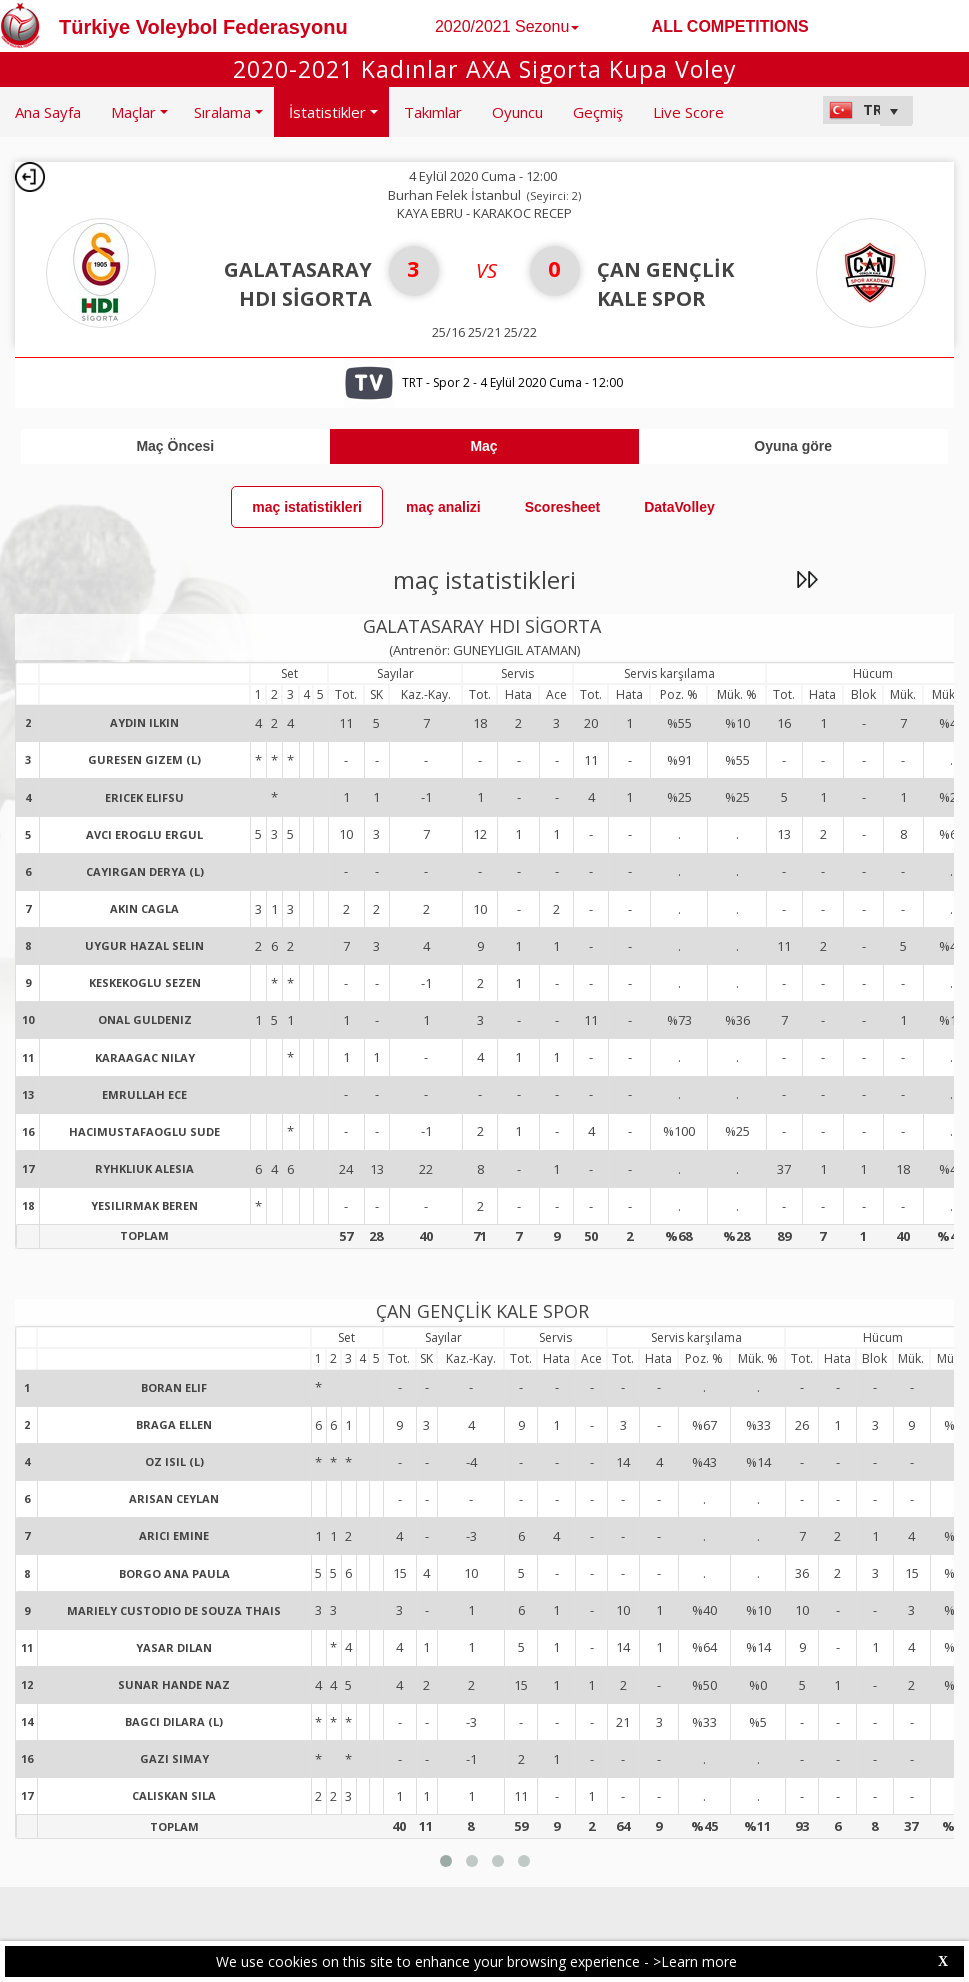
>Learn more (695, 1961)
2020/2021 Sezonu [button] (507, 26)
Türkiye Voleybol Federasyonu (203, 27)
